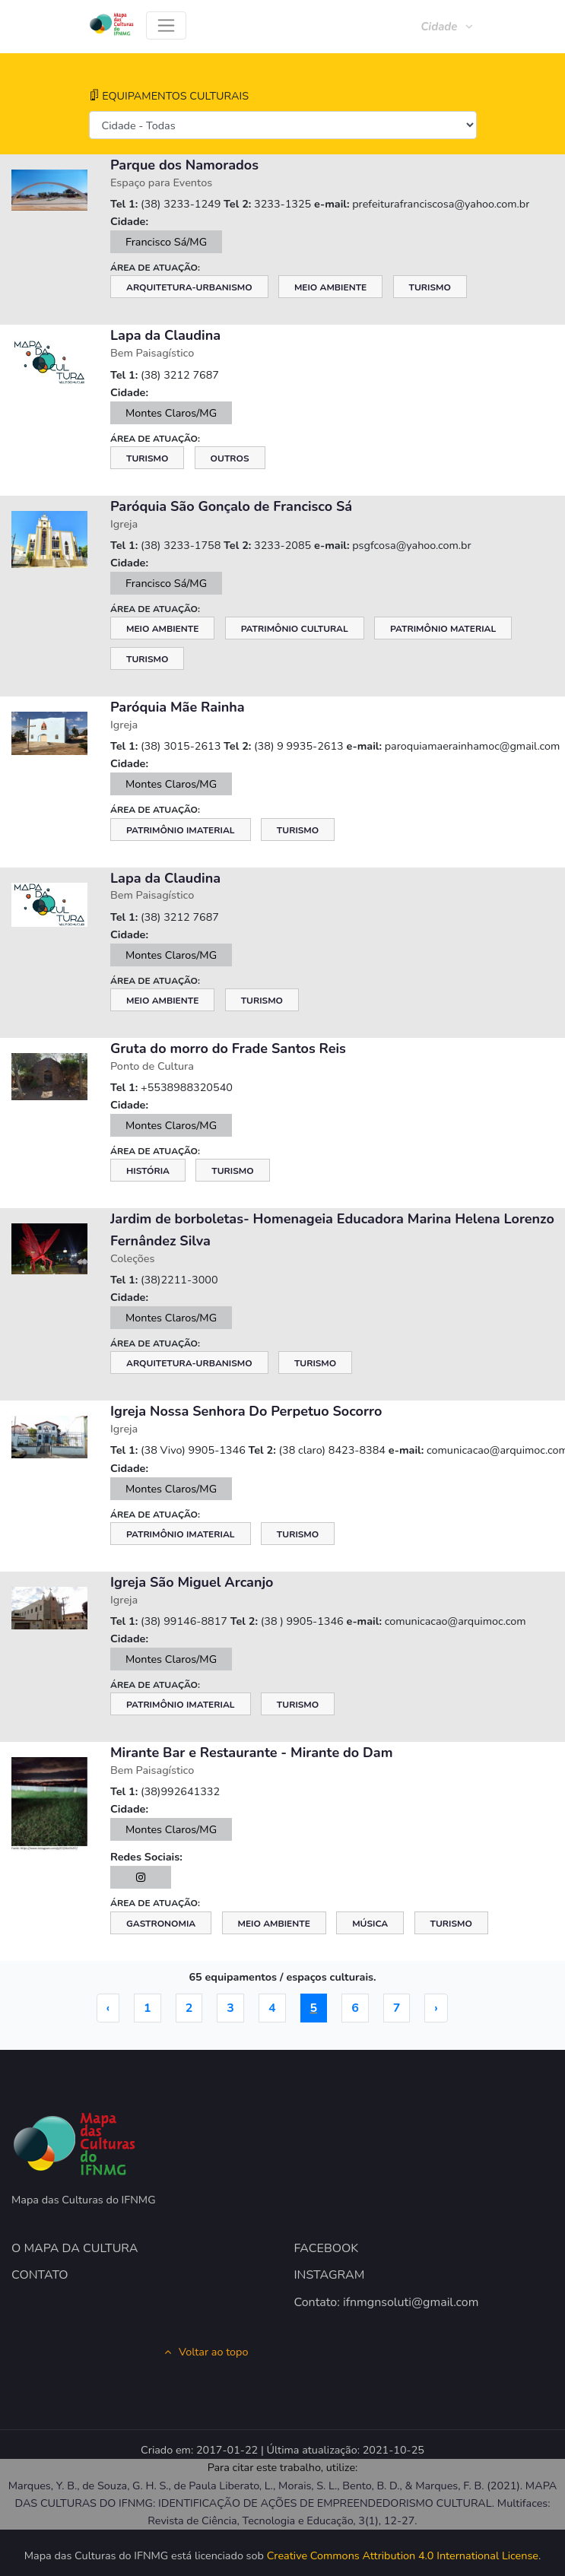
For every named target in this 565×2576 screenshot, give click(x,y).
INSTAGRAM (329, 2275)
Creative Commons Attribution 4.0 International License (402, 2555)
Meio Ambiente (330, 287)
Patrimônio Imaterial (180, 830)
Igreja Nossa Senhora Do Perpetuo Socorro (246, 1411)
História (148, 1171)
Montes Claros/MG (171, 412)
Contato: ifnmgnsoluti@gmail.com (386, 2302)
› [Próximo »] (436, 2008)
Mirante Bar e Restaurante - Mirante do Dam (251, 1752)
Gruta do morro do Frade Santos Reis (228, 1048)
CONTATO (39, 2275)
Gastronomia (160, 1924)
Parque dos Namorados (184, 165)
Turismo (430, 287)
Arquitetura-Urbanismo (189, 287)
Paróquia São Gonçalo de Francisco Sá (231, 506)
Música (370, 1924)
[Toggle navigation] (166, 25)
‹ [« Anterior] (108, 2008)
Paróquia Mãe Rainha (177, 707)
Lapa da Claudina (165, 335)
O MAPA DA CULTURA (74, 2248)
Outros (230, 458)
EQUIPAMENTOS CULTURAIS (169, 95)
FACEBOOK (326, 2248)
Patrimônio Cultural (294, 629)
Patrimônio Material (443, 629)
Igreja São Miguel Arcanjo (192, 1582)
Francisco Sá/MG (166, 241)
